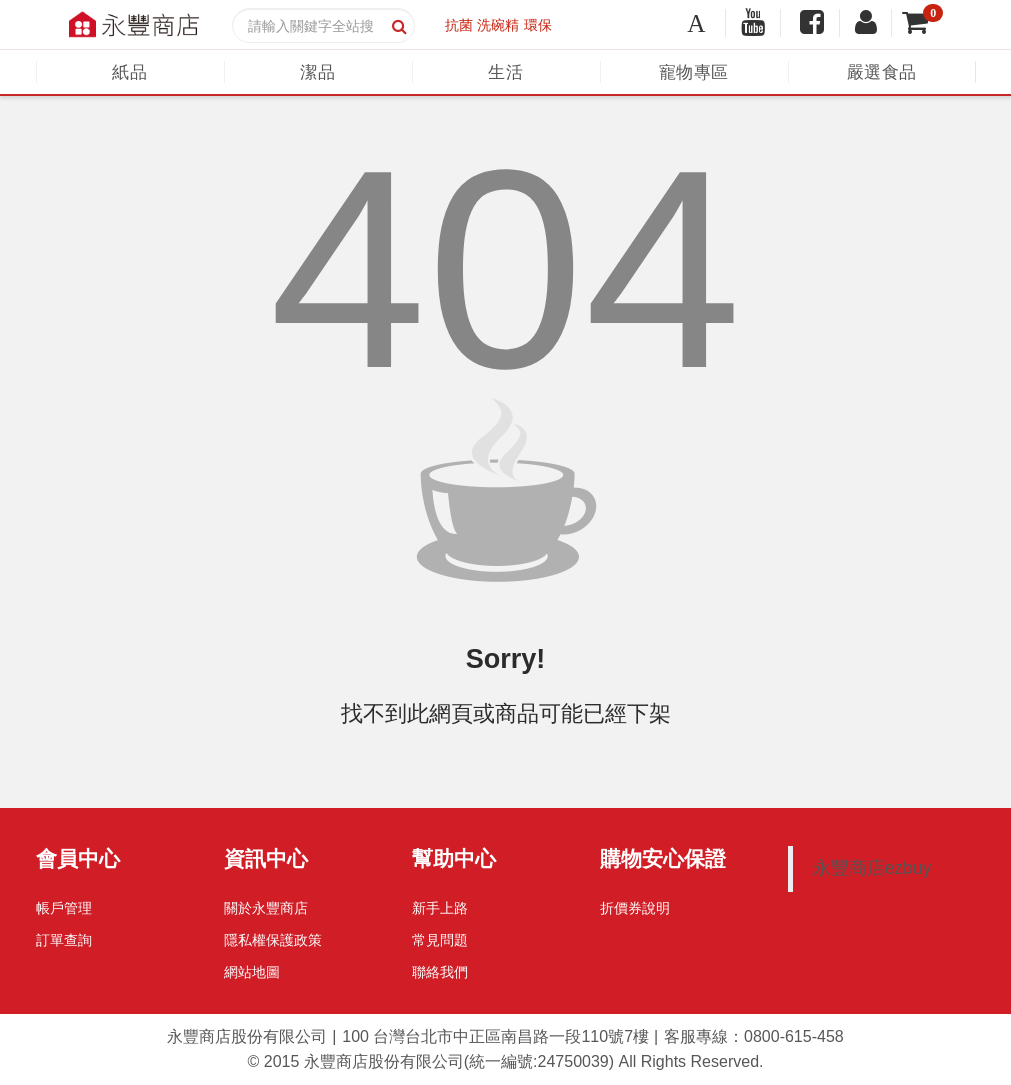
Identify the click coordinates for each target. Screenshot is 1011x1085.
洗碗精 (498, 25)
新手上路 (440, 908)
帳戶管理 (64, 908)
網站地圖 (252, 972)
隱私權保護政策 (273, 940)
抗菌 (459, 25)
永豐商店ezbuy (872, 868)
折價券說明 (635, 908)
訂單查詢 (64, 940)
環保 (538, 25)
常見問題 (440, 940)
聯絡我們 (440, 972)
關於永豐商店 (266, 908)
